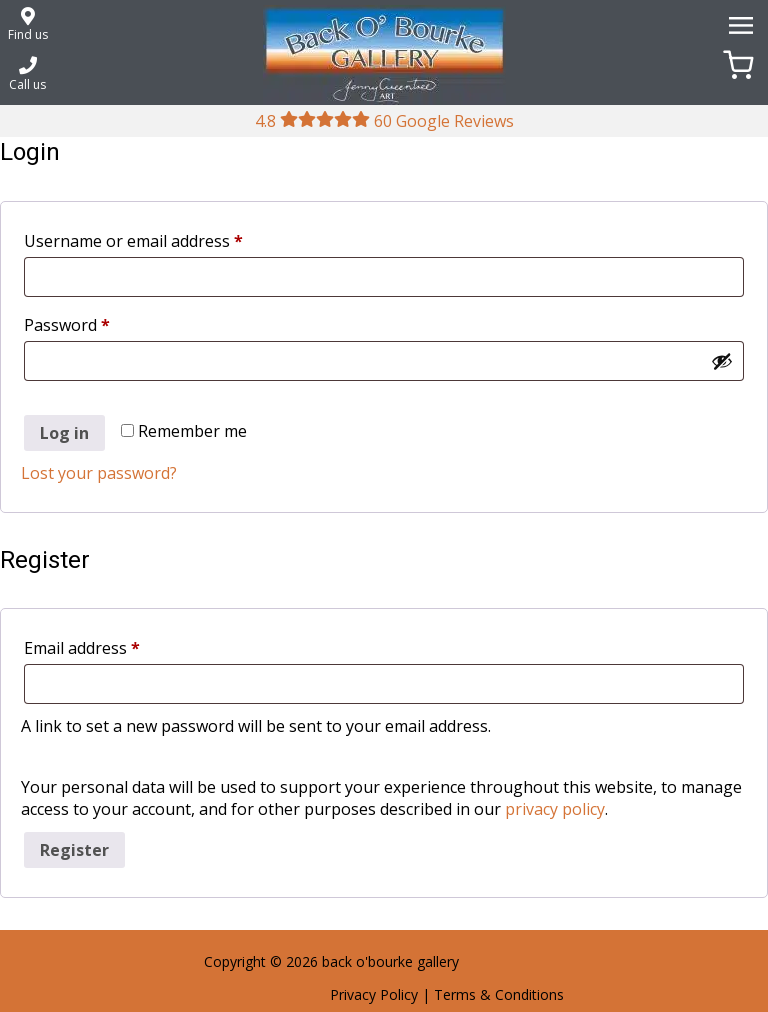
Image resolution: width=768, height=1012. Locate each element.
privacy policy (555, 809)
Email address (115, 645)
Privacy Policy (374, 994)
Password (100, 322)
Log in (64, 433)
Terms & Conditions (499, 994)
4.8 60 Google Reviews (384, 121)
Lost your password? (99, 473)
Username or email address (166, 238)
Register (74, 850)
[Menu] (738, 24)
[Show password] (722, 361)
